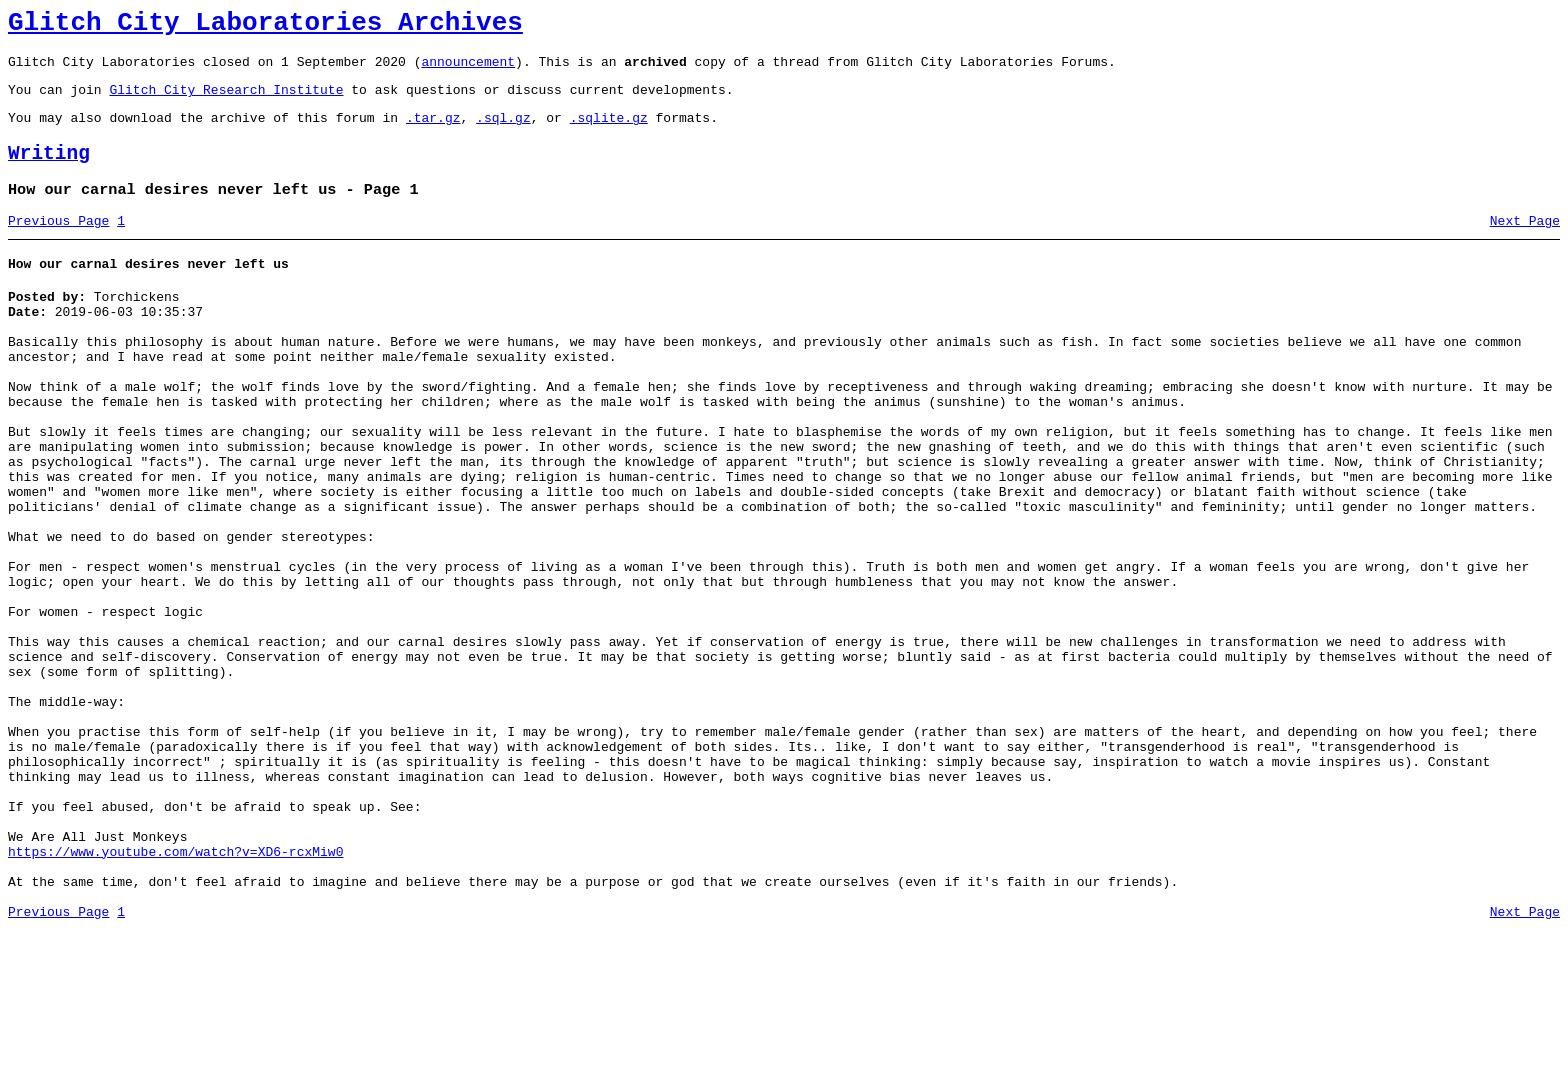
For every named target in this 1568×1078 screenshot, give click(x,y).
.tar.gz (433, 132)
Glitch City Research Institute (226, 101)
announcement (468, 70)
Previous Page (58, 245)
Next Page (1525, 245)
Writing (49, 171)
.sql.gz (503, 132)
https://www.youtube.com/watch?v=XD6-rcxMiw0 (175, 990)
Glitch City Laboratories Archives (265, 26)
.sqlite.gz (609, 132)
